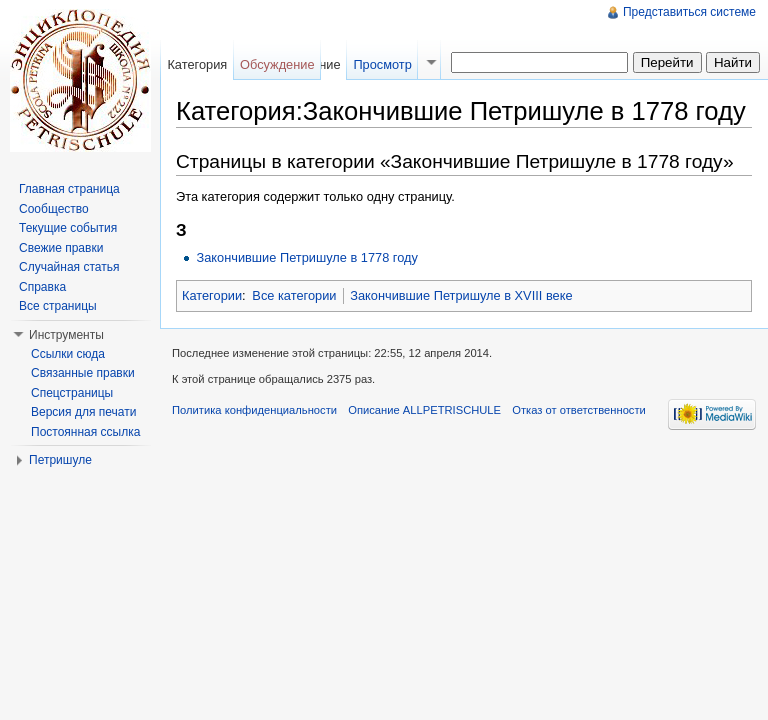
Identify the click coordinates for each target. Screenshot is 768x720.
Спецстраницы (72, 393)
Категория (197, 64)
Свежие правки (61, 248)
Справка (42, 287)
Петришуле (60, 460)
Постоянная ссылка (85, 432)
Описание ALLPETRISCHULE (424, 410)
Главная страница (69, 189)
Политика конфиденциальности (254, 410)
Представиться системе (689, 12)
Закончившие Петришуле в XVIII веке (461, 295)
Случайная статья (69, 267)
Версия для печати (83, 412)
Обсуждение (277, 64)
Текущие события (68, 228)
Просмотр (382, 64)
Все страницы (58, 306)
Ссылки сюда (68, 354)
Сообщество (54, 209)
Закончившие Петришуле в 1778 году (306, 257)
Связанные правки (83, 373)
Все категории (294, 295)
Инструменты (66, 335)
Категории (212, 295)
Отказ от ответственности (579, 410)
